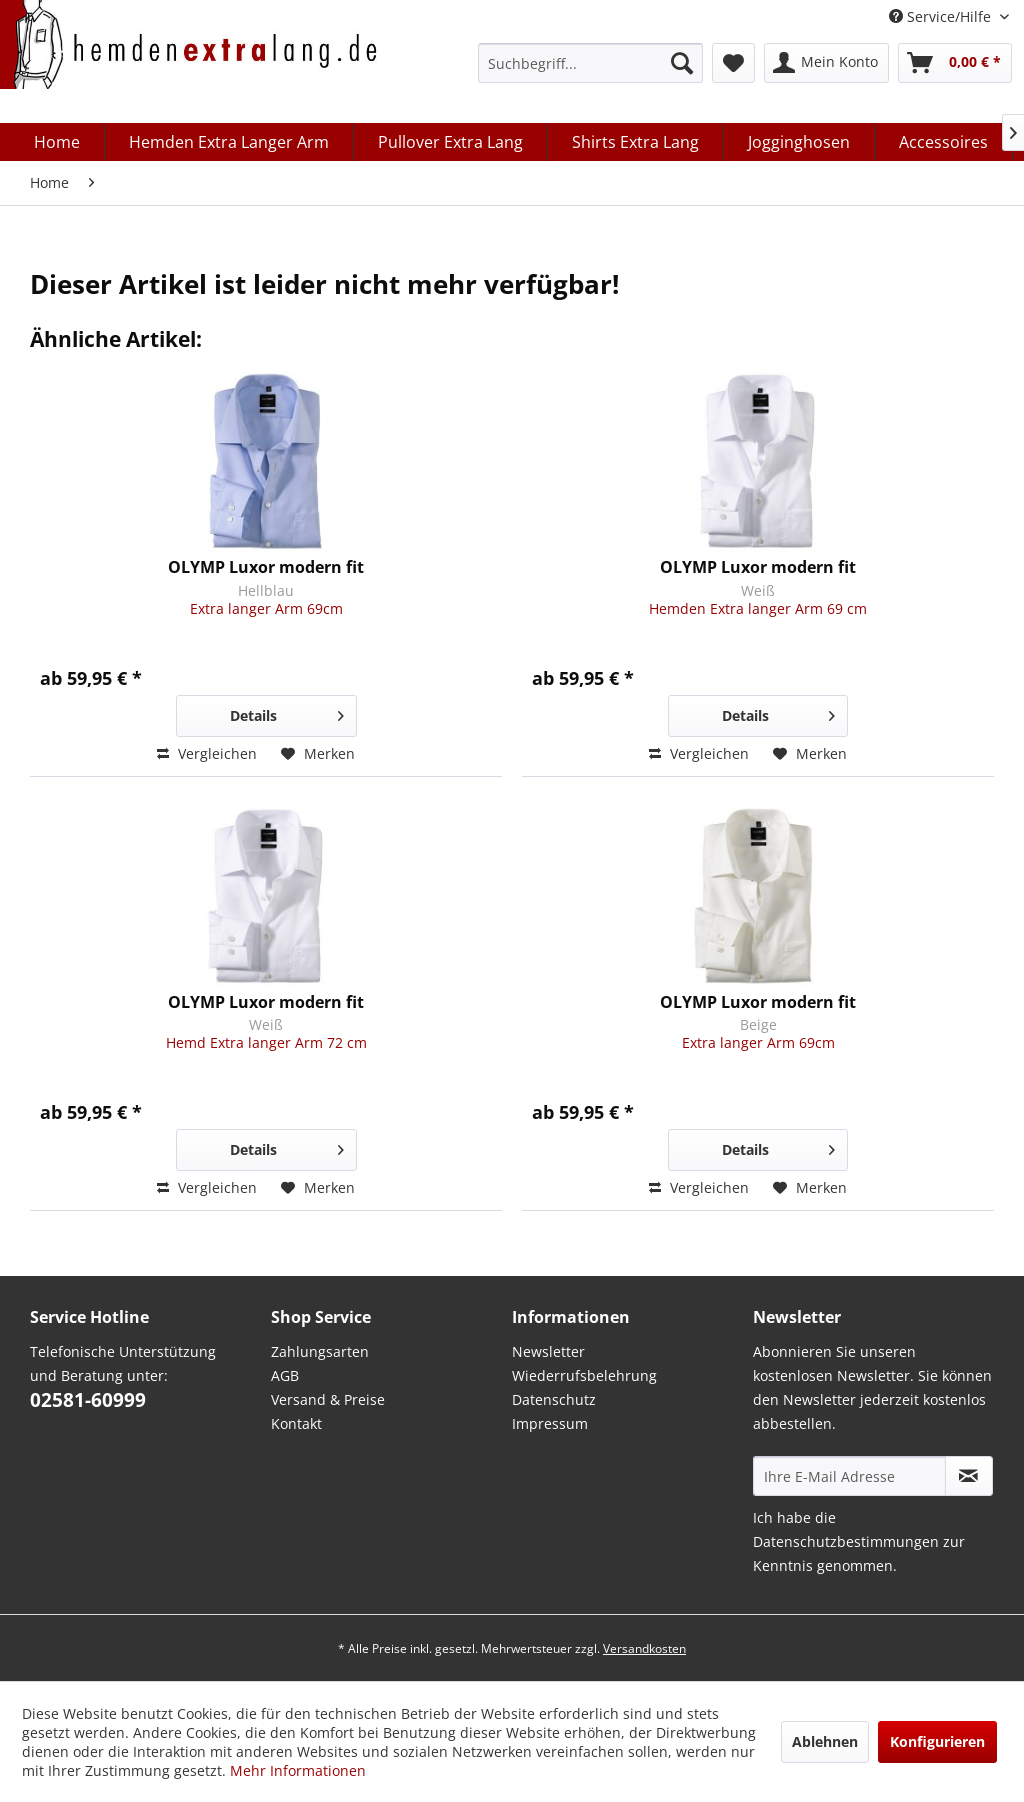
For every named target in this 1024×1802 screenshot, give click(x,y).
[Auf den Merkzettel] (318, 754)
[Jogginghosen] (799, 142)
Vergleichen (207, 753)
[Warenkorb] (955, 63)
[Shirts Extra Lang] (636, 142)
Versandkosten (644, 1648)
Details (287, 712)
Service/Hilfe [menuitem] (942, 16)
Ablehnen (825, 1741)
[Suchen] (682, 63)
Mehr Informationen (298, 1770)
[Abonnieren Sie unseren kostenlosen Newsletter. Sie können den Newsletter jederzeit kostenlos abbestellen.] (969, 1476)
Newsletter (548, 1351)
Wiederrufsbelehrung (584, 1375)
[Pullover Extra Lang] (451, 142)
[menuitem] (590, 63)
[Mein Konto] (826, 63)
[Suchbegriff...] (590, 63)
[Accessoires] (944, 142)
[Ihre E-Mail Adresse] (849, 1476)
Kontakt (296, 1423)
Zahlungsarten (320, 1351)
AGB (285, 1375)
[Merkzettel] (733, 63)
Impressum (550, 1423)
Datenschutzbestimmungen (846, 1541)
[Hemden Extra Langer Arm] (229, 142)
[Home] (57, 142)
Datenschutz (554, 1399)
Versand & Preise (328, 1399)
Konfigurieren (937, 1741)
